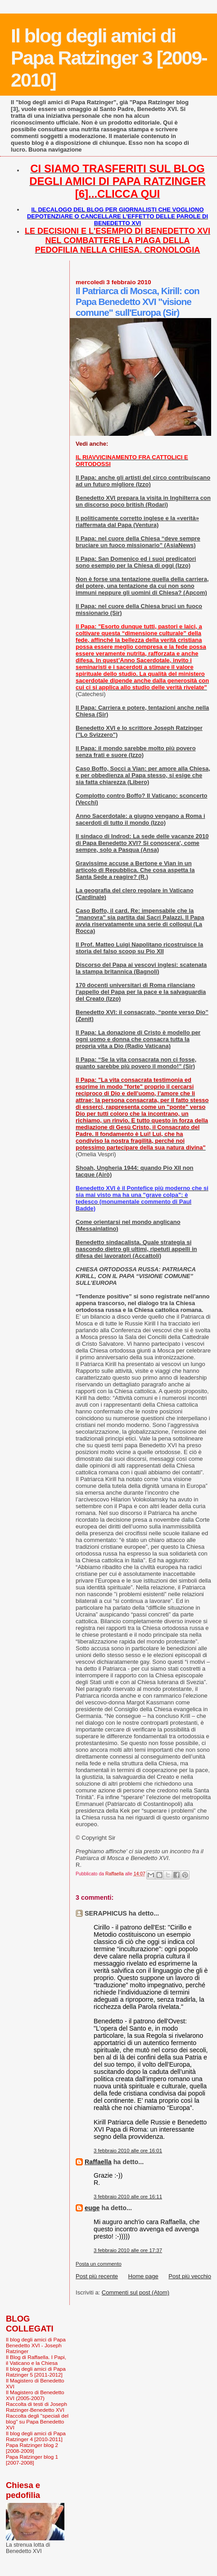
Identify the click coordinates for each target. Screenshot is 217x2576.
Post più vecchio (189, 2276)
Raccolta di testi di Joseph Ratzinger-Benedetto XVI (36, 2407)
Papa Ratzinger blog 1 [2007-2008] (32, 2459)
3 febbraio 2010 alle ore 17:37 (128, 2250)
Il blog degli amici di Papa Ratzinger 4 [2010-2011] (36, 2436)
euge (92, 2207)
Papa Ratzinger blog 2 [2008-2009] (32, 2448)
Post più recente (97, 2276)
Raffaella (98, 2161)
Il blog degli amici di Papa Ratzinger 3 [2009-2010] (109, 58)
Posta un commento (99, 2264)
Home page (143, 2276)
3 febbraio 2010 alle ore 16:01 (128, 2150)
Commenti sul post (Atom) (135, 2292)
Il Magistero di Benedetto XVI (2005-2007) (35, 2395)
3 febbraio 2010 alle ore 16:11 (128, 2196)
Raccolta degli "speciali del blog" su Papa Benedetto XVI (37, 2421)
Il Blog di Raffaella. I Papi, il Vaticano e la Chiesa (36, 2360)
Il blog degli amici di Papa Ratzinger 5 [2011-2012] (36, 2371)
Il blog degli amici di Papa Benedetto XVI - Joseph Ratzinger (36, 2345)
